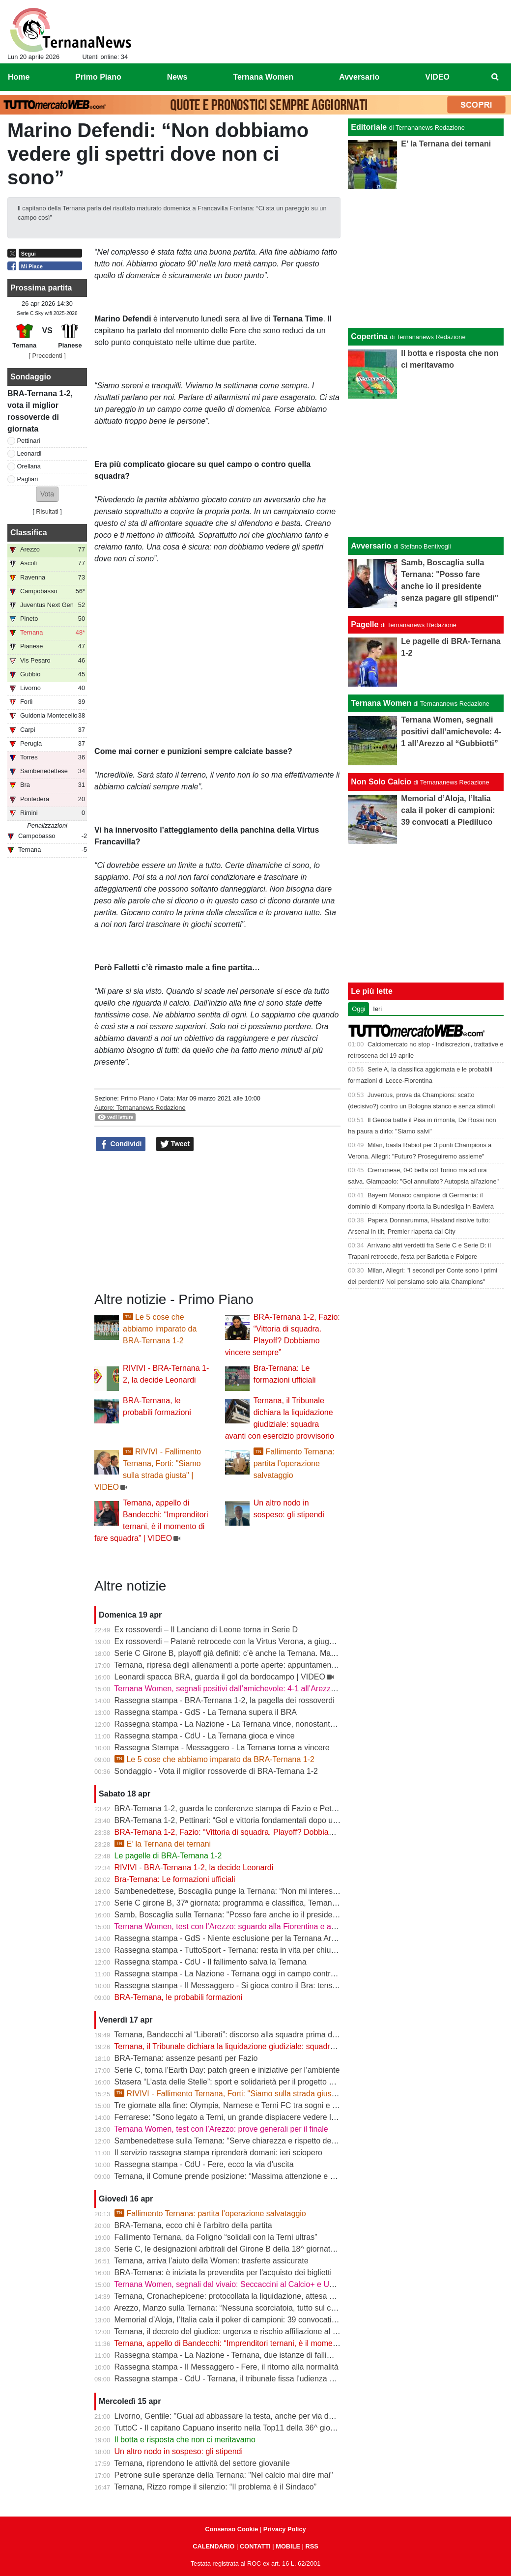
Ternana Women (381, 703)
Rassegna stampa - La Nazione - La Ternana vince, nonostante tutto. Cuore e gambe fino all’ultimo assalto (299, 1724)
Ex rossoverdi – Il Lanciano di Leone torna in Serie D (206, 1629)
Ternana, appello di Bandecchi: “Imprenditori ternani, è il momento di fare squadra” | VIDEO (272, 2343)
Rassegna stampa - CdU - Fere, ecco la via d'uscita (204, 2164)
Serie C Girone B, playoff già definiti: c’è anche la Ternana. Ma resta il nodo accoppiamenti (271, 1653)
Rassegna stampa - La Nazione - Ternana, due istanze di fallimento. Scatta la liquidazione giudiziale (288, 2355)
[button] (47, 494)
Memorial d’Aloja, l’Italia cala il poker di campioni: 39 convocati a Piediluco (243, 2320)
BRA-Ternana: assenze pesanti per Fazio (186, 2058)
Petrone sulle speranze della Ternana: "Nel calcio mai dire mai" (223, 2475)
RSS (311, 2546)
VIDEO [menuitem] (437, 77)
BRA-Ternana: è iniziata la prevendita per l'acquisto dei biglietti (223, 2272)
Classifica (28, 532)
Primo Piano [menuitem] (98, 77)
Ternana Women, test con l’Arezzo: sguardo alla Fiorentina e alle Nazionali (243, 1926)
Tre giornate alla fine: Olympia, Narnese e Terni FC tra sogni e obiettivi (236, 2105)
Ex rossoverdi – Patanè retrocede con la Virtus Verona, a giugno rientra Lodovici (254, 1641)
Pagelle (364, 624)
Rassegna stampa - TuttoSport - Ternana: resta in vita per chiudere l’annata (245, 1950)
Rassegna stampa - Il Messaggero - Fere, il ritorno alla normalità (226, 2367)
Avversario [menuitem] (359, 77)
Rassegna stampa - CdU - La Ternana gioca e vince (204, 1736)
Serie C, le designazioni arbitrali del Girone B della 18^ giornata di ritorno (241, 2249)
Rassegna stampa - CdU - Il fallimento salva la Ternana (210, 1962)
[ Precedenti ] (46, 355)
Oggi (358, 1009)
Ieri (377, 1009)
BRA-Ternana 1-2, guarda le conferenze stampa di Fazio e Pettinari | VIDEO (247, 1808)
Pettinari (28, 440)
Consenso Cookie (231, 2529)
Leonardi (29, 453)
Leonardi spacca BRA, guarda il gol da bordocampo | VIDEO (219, 1677)
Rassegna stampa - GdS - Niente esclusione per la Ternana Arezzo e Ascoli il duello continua (276, 1938)
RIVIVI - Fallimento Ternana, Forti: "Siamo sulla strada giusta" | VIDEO (243, 2093)
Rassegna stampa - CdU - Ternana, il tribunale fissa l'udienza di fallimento (242, 2378)
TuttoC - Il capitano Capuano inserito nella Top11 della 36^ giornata (231, 2428)
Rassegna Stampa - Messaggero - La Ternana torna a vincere (222, 1747)
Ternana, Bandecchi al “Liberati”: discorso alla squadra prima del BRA (235, 2034)
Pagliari (27, 479)
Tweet (175, 1144)
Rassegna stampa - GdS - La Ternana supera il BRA (205, 1712)
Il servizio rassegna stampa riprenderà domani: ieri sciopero (218, 2152)
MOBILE (288, 2546)
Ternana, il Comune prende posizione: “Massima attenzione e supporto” (238, 2176)
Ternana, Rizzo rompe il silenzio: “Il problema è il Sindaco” (215, 2487)
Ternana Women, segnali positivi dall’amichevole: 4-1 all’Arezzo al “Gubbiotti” (248, 1688)
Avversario (371, 546)
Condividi (121, 1144)
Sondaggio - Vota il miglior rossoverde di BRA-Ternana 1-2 (216, 1771)
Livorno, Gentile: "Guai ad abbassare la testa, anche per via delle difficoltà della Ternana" (269, 2416)
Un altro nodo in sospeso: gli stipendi (178, 2451)
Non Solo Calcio (381, 782)
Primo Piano (137, 1098)
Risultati (47, 511)
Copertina (369, 336)
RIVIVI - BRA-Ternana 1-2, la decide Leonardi (194, 1867)
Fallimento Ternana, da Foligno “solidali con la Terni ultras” (215, 2237)
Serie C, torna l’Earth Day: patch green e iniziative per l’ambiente (227, 2070)
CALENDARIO (213, 2546)
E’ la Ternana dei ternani (162, 1844)
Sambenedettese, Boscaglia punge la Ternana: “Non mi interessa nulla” (238, 1891)
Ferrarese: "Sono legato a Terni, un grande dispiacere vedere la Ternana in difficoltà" (261, 2117)
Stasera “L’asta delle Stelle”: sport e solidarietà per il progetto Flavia (232, 2082)
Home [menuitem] (18, 77)
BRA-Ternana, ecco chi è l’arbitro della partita (193, 2225)
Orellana (29, 466)
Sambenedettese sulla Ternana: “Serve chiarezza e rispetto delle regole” (240, 2141)
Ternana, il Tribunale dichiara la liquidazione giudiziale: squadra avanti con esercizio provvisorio (280, 2046)
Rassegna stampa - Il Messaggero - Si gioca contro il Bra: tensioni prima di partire (256, 1985)
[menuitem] (495, 77)
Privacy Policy (284, 2529)
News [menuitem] (177, 77)
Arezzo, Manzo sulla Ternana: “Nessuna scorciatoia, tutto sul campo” (233, 2308)
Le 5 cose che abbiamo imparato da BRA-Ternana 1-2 (160, 1329)
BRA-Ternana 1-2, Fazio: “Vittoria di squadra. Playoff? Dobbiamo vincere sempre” (256, 1832)
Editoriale (369, 127)
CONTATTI (255, 2546)
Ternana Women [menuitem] (263, 77)
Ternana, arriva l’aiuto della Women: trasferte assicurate (211, 2261)
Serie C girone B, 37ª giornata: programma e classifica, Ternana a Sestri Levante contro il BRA (279, 1903)
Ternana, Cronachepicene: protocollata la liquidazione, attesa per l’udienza (243, 2296)
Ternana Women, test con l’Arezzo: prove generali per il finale (221, 2129)
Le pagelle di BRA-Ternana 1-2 (168, 1856)
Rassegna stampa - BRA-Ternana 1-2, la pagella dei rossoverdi (224, 1700)
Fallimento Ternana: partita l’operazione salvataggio (294, 1463)
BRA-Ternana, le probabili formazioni (178, 1997)
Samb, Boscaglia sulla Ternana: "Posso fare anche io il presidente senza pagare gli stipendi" (274, 1914)
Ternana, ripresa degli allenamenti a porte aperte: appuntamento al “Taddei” (245, 1665)
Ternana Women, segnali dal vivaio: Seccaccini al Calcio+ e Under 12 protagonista (257, 2284)
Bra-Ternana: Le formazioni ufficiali (174, 1879)
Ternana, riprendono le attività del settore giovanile (202, 2463)
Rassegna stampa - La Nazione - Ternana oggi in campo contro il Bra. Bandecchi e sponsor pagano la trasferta (307, 1973)
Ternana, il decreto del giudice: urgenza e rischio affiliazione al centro (234, 2331)
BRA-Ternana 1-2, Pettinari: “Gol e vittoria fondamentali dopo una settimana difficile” (260, 1820)
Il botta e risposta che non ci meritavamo (185, 2439)
